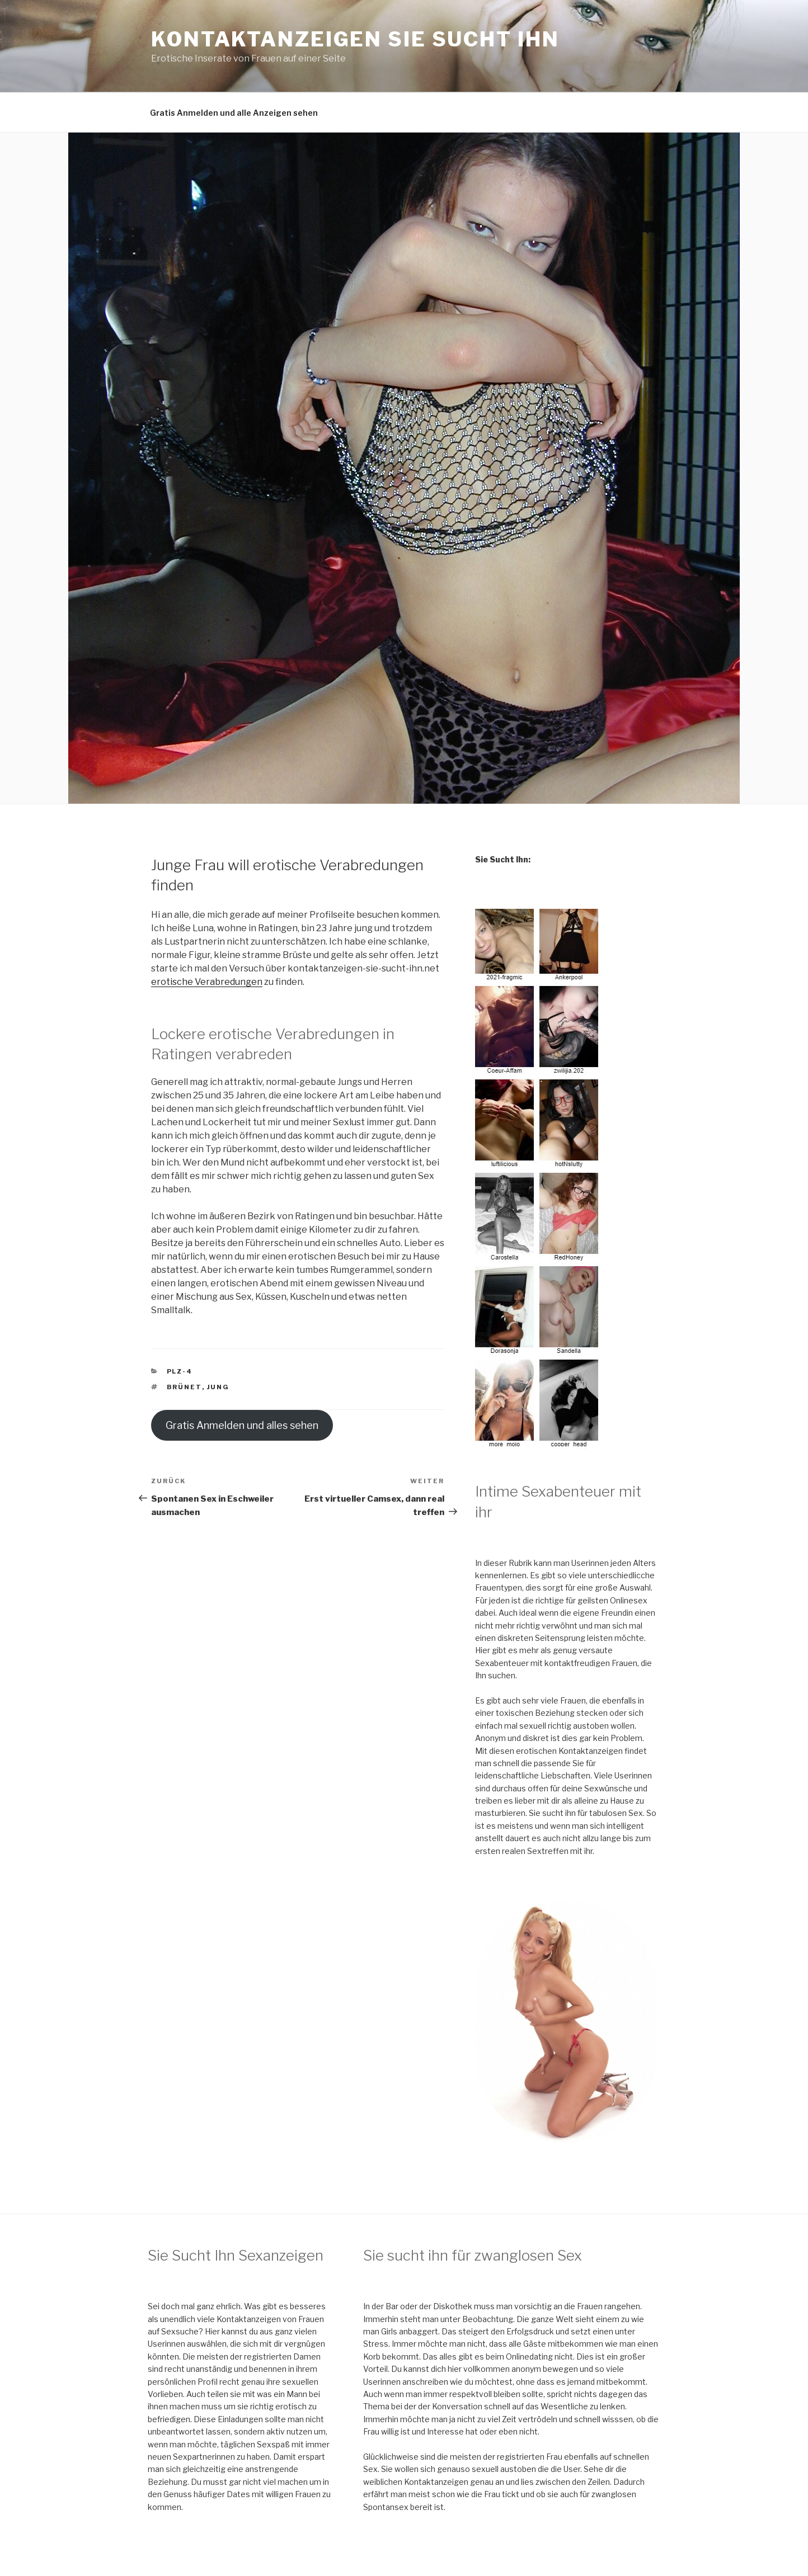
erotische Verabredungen (206, 981)
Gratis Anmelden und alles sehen (242, 1425)
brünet (184, 1387)
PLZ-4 (180, 1371)
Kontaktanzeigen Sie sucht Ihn (355, 39)
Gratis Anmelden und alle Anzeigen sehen (234, 112)
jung (218, 1387)
